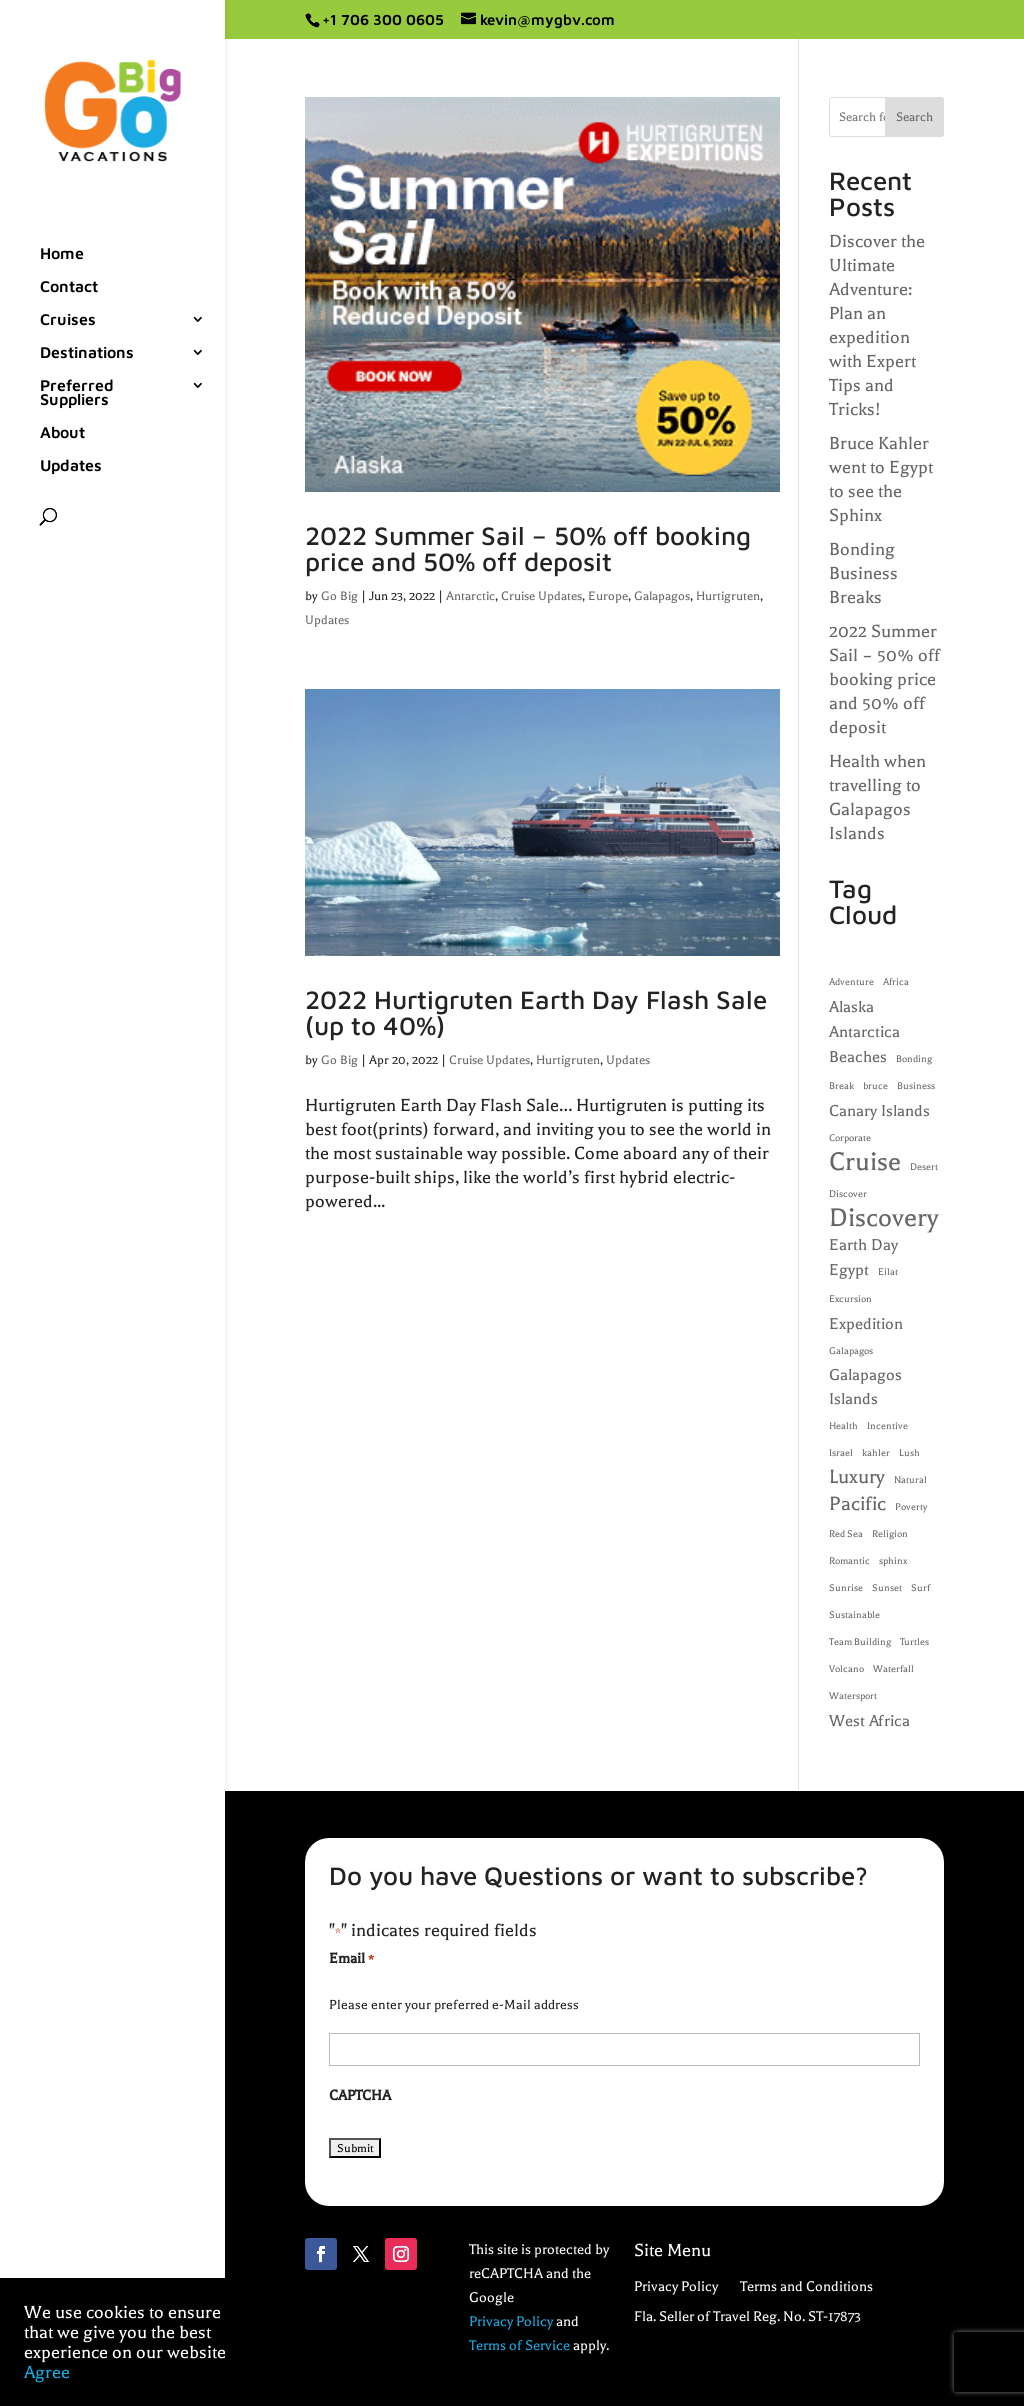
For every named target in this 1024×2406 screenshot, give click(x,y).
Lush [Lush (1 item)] (909, 1453)
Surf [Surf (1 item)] (920, 1588)
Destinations (87, 353)
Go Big (339, 596)
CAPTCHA (360, 2095)
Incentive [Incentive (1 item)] (887, 1426)
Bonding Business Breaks (863, 573)
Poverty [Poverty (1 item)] (911, 1507)
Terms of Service (519, 2345)
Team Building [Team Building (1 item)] (860, 1642)
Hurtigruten (728, 596)
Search (914, 117)
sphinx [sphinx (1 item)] (893, 1561)
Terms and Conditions (806, 2287)
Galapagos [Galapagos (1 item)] (851, 1351)
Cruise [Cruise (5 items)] (865, 1162)
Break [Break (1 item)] (841, 1086)
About (62, 433)
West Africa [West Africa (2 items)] (869, 1721)
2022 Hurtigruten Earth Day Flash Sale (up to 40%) (536, 1012)
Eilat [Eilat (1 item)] (888, 1272)
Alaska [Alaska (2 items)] (851, 1007)
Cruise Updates (541, 596)
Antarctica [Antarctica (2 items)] (864, 1032)
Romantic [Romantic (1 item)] (849, 1561)
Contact (69, 287)
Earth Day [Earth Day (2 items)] (863, 1245)
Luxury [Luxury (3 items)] (857, 1476)
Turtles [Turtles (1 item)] (914, 1642)
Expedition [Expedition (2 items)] (866, 1324)
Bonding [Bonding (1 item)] (914, 1059)
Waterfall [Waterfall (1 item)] (893, 1669)
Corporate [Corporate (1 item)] (850, 1138)
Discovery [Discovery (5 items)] (884, 1218)
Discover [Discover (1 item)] (848, 1194)
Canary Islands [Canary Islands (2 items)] (879, 1111)
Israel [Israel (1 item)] (841, 1453)
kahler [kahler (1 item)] (876, 1453)
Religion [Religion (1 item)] (890, 1534)
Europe (608, 596)
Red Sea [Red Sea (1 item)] (846, 1534)
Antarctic (470, 596)
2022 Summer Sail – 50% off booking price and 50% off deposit (528, 548)
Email (351, 1960)
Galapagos (662, 596)
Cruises (68, 320)
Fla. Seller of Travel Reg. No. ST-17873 (747, 2317)
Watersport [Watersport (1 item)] (853, 1696)
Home (62, 254)
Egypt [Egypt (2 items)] (849, 1270)
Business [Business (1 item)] (916, 1086)
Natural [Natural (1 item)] (910, 1480)
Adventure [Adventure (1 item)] (851, 982)
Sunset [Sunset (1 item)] (887, 1588)
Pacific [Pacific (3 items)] (857, 1503)
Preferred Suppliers (77, 393)
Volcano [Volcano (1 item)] (846, 1669)
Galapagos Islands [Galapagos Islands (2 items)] (865, 1387)
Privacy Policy (511, 2321)
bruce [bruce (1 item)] (875, 1086)
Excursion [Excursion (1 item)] (850, 1299)
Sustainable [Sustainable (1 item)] (854, 1615)
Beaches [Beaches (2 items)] (858, 1057)
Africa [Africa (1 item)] (896, 982)
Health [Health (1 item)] (843, 1426)
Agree (47, 2372)
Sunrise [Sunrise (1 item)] (846, 1588)
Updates (71, 466)
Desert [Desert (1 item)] (924, 1167)
